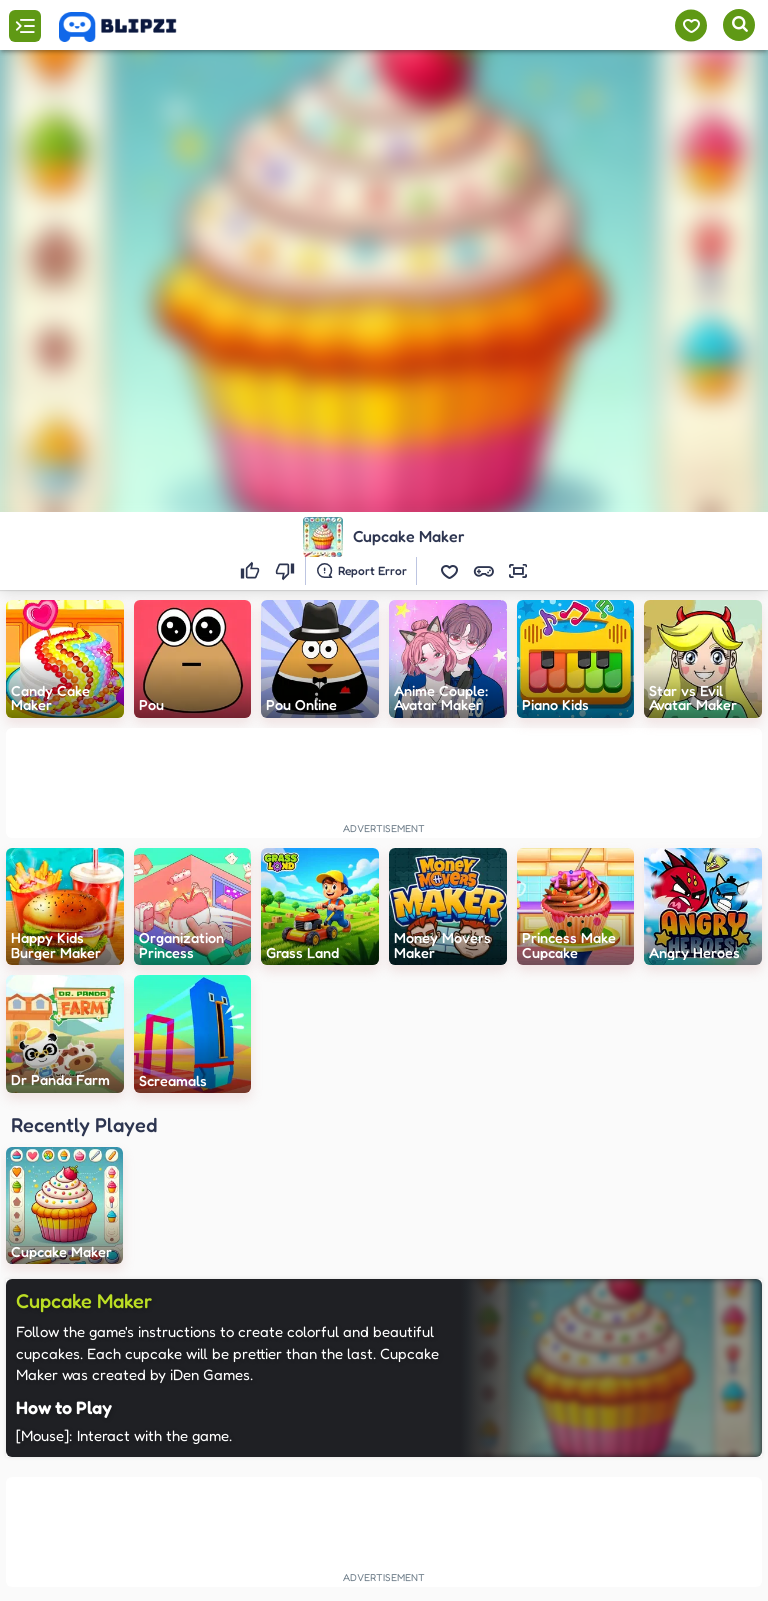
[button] (450, 571)
